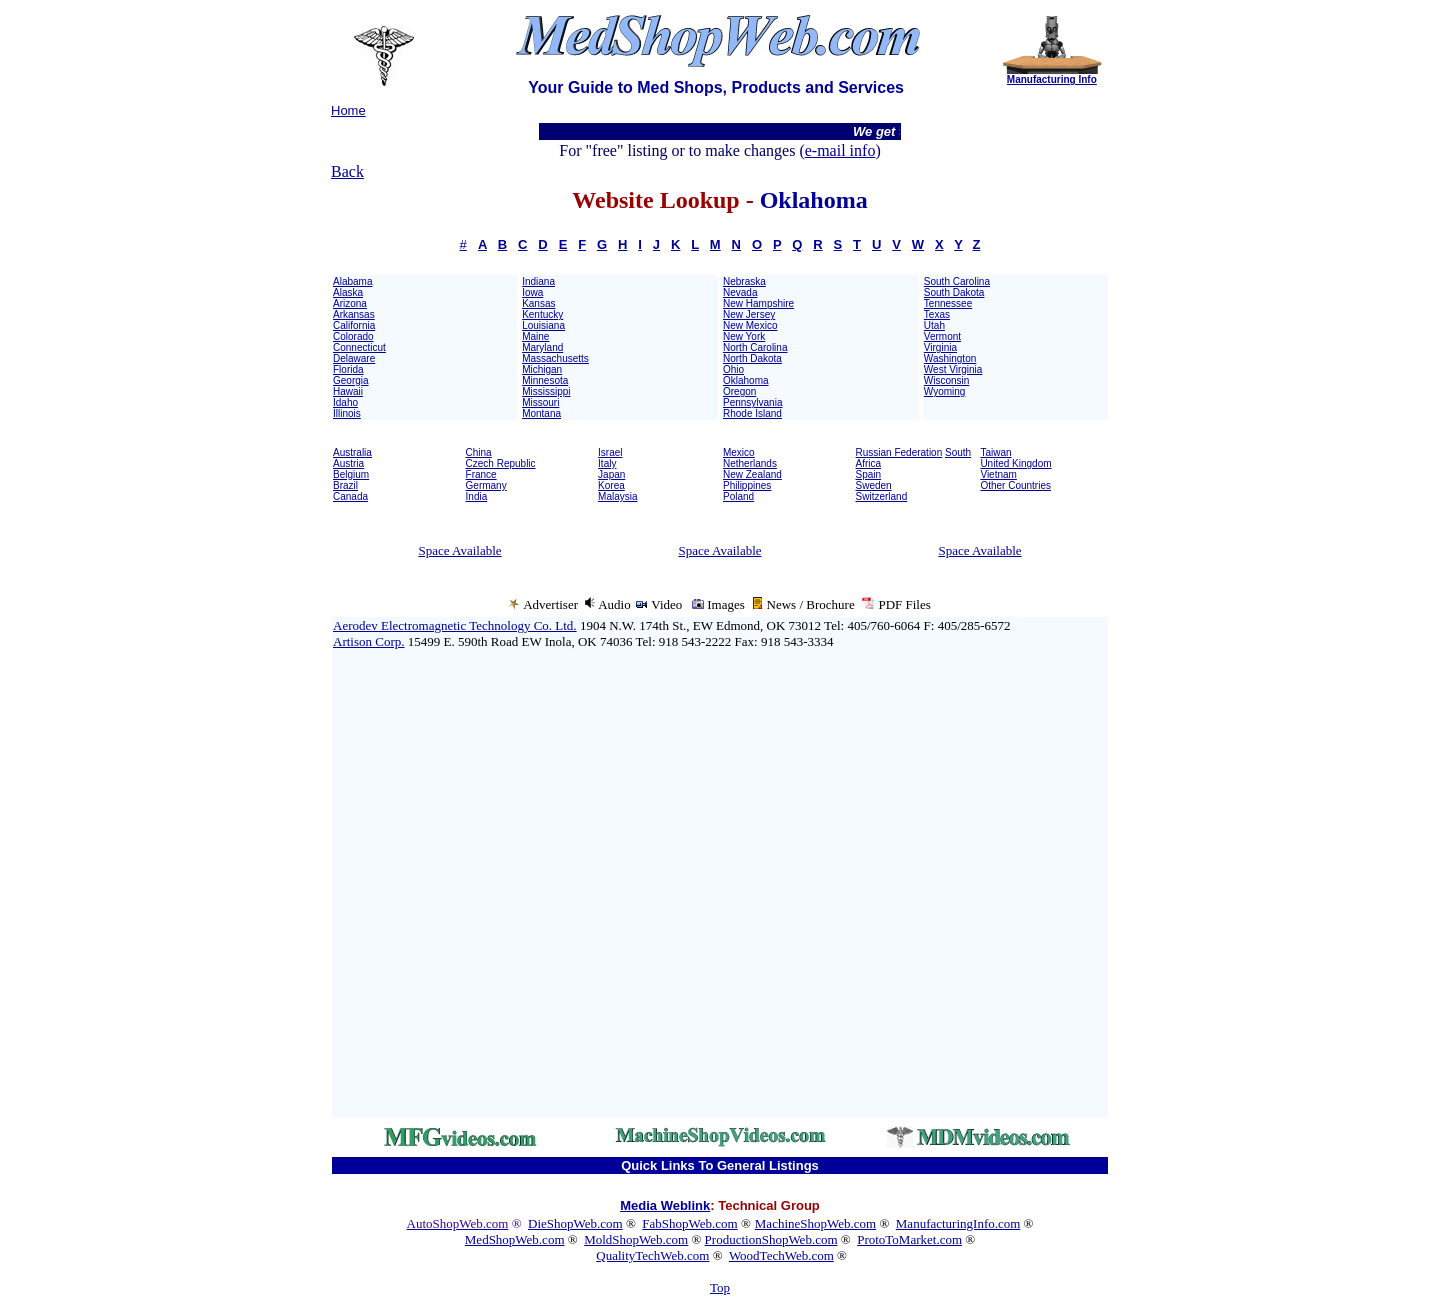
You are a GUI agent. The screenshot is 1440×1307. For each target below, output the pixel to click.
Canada (350, 496)
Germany (486, 485)
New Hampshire (758, 303)
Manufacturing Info (1052, 79)
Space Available (459, 550)
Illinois (347, 413)
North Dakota (752, 358)
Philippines (747, 485)
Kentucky (542, 314)
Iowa (532, 292)
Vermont (942, 336)
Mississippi (546, 391)
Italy (607, 463)
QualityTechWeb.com (652, 1255)
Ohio (733, 369)
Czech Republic (501, 463)
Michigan (542, 369)
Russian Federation (899, 452)
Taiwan (995, 452)
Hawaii (348, 391)
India (477, 496)
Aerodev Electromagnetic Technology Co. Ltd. (455, 625)
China (479, 452)
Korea (611, 485)
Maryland (542, 347)
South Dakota (954, 292)
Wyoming (945, 391)
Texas (937, 314)
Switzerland (882, 496)
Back (347, 171)
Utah (934, 325)
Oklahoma (746, 380)
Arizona (350, 303)
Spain (869, 474)
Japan (611, 474)
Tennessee (948, 303)
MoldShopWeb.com (636, 1239)
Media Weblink (665, 1205)
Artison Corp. (369, 641)
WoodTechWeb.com (781, 1255)
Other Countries (1015, 485)
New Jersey (749, 314)
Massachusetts (555, 358)
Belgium (351, 474)
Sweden (874, 485)
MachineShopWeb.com (815, 1223)
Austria (348, 463)
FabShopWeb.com (689, 1223)
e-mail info (840, 150)
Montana (541, 413)
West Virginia (953, 369)
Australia (352, 452)
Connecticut (359, 347)
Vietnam (998, 474)
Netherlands (750, 463)
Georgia (351, 380)
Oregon (739, 391)
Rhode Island (752, 413)
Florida (348, 369)
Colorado (353, 336)
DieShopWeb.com (575, 1223)
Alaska (348, 292)
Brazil (345, 485)
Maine (535, 336)
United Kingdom (1015, 463)
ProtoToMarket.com (909, 1239)
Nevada (740, 292)
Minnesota (545, 380)
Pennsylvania (752, 402)
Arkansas (354, 314)
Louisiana (543, 325)
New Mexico (750, 325)
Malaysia (617, 496)
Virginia (940, 347)
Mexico (739, 452)
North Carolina (755, 347)
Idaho (345, 402)
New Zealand (752, 474)
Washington (950, 358)
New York (744, 336)
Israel (610, 452)
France (481, 474)
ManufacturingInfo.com (958, 1223)
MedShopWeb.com (515, 1239)
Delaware (354, 358)
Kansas (538, 303)
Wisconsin (947, 380)
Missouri (540, 402)
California (354, 325)
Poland (738, 496)
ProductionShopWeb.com (771, 1239)
